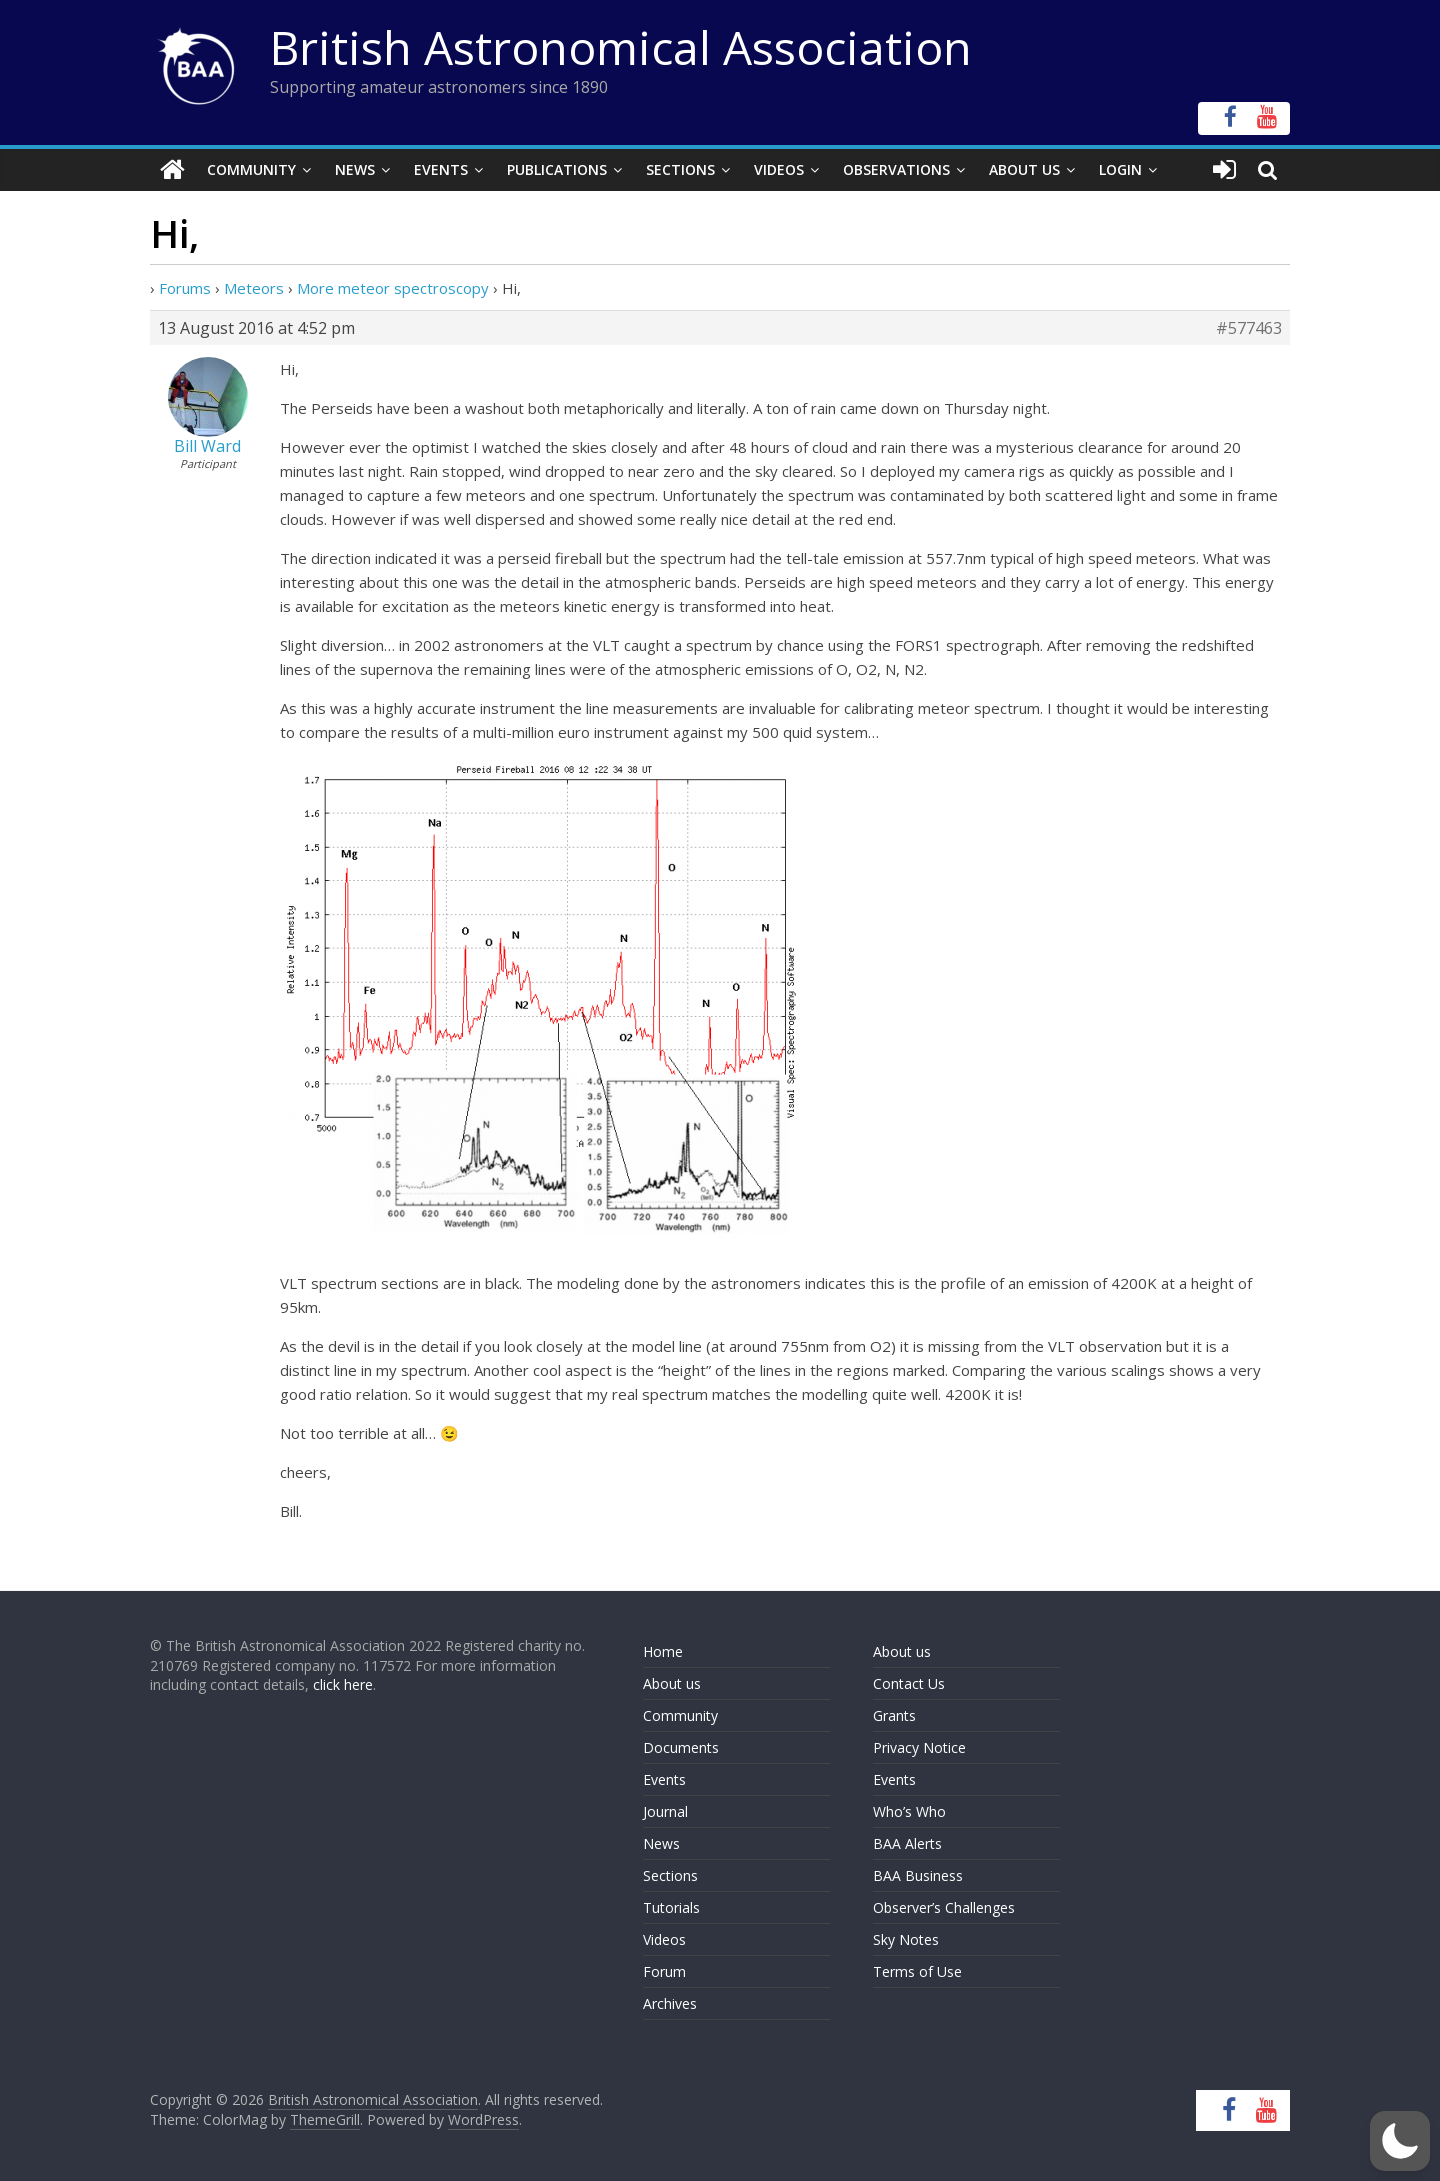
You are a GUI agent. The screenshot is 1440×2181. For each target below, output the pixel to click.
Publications (557, 169)
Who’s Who (909, 1811)
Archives (670, 2003)
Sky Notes (906, 1939)
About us (672, 1683)
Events (441, 169)
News (355, 169)
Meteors (254, 288)
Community (251, 169)
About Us (1024, 169)
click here (343, 1684)
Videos (779, 169)
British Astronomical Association (621, 47)
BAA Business (918, 1875)
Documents (681, 1747)
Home (663, 1651)
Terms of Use (917, 1971)
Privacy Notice (919, 1747)
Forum (664, 1971)
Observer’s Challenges (944, 1907)
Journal (665, 1811)
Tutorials (671, 1907)
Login (1120, 169)
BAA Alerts (907, 1843)
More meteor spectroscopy (393, 288)
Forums (185, 288)
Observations (896, 169)
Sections (680, 169)
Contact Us (909, 1683)
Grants (894, 1715)
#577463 (1249, 328)
